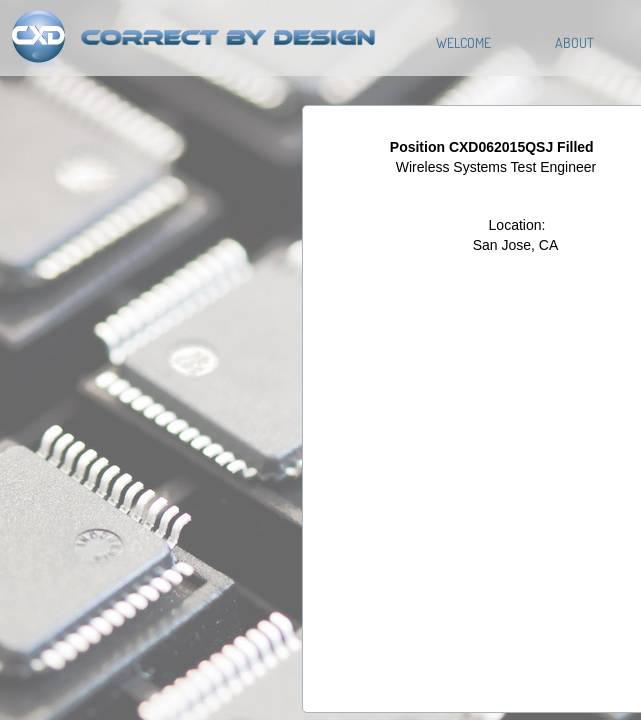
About (574, 42)
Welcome (463, 42)
